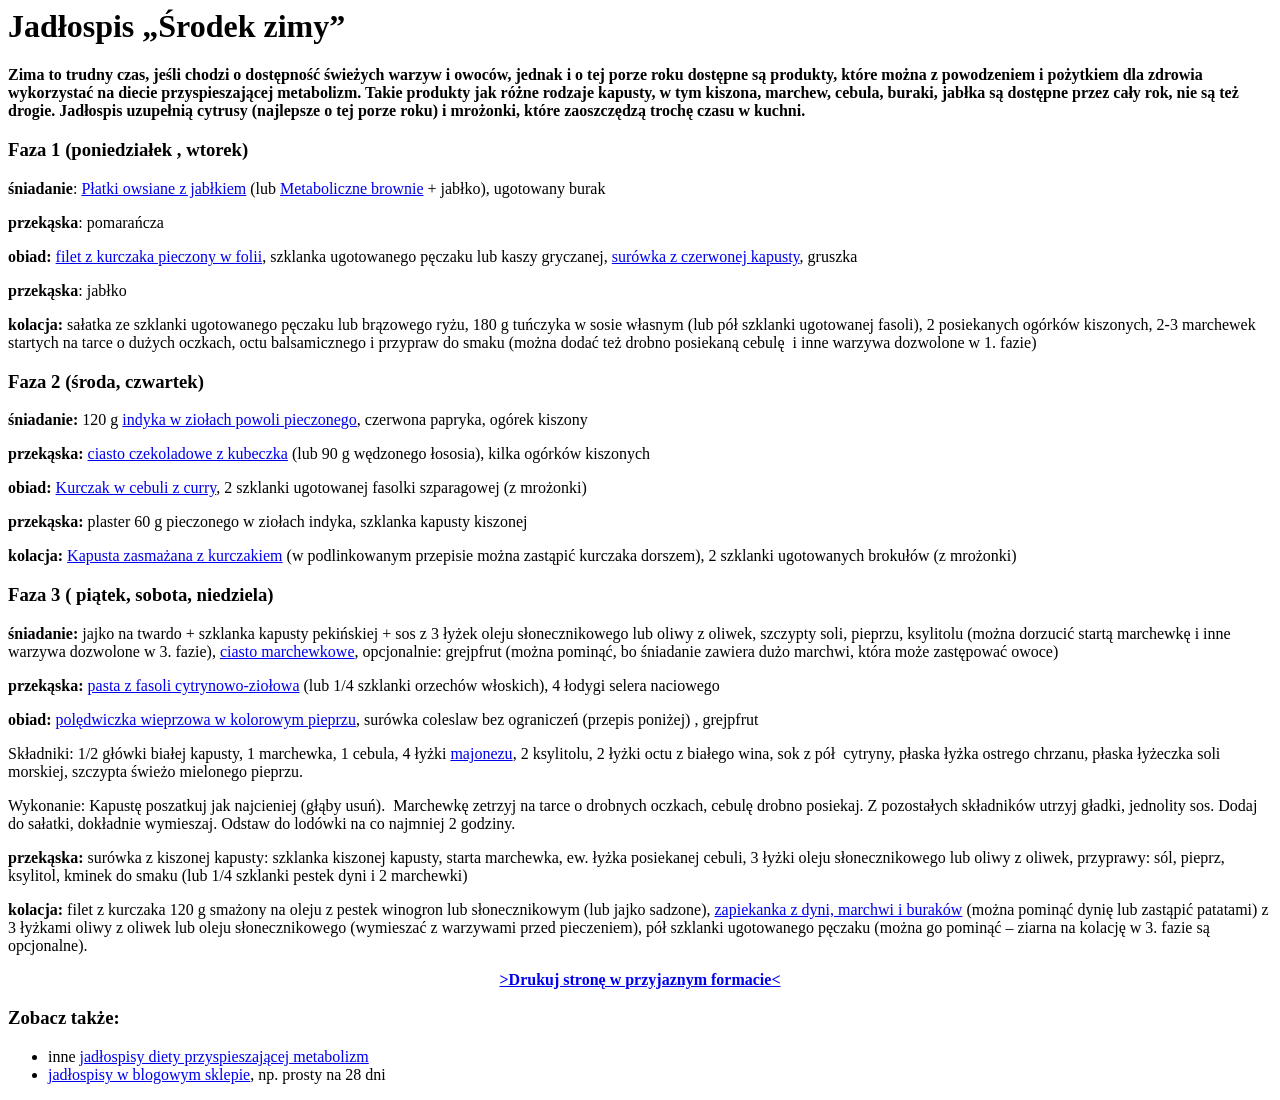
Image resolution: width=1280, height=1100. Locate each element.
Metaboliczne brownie (352, 188)
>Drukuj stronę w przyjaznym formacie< (640, 979)
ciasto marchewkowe (287, 651)
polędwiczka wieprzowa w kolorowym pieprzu (206, 719)
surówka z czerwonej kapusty (706, 256)
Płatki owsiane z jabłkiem (163, 188)
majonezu (481, 753)
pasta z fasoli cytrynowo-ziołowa (194, 685)
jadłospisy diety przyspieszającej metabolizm (224, 1056)
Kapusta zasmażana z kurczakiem (174, 555)
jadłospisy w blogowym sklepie (149, 1074)
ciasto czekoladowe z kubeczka (188, 453)
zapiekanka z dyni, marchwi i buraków (838, 909)
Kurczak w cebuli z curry (136, 487)
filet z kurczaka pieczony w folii (159, 256)
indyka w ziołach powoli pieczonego (239, 419)
